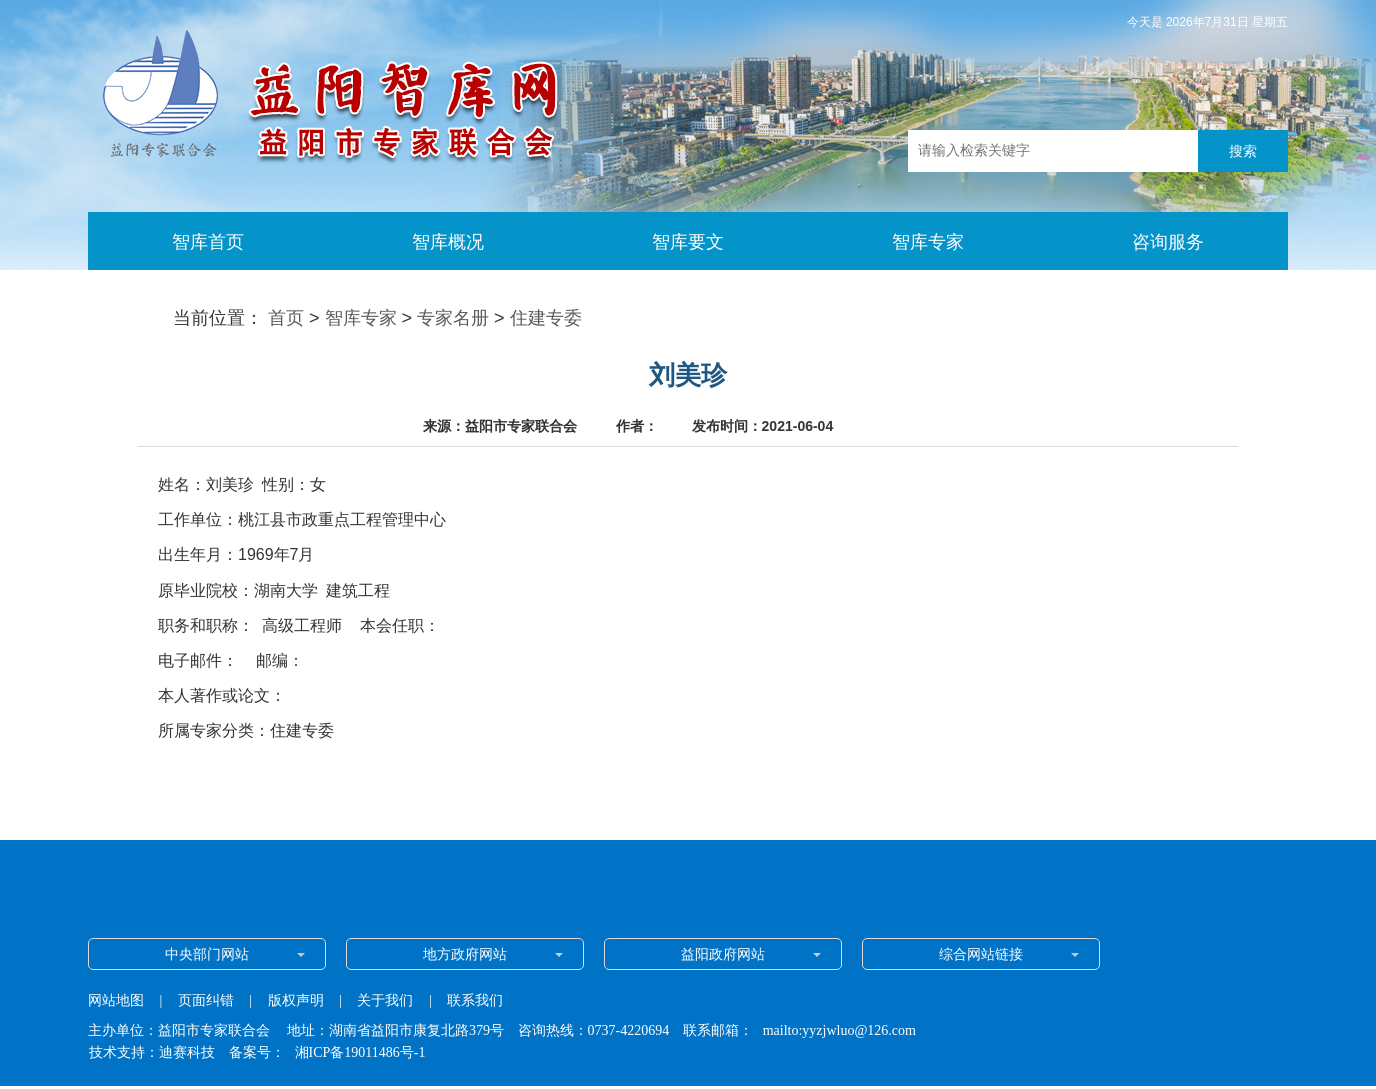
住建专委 (546, 318)
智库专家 (361, 318)
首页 (286, 318)
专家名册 (453, 318)
